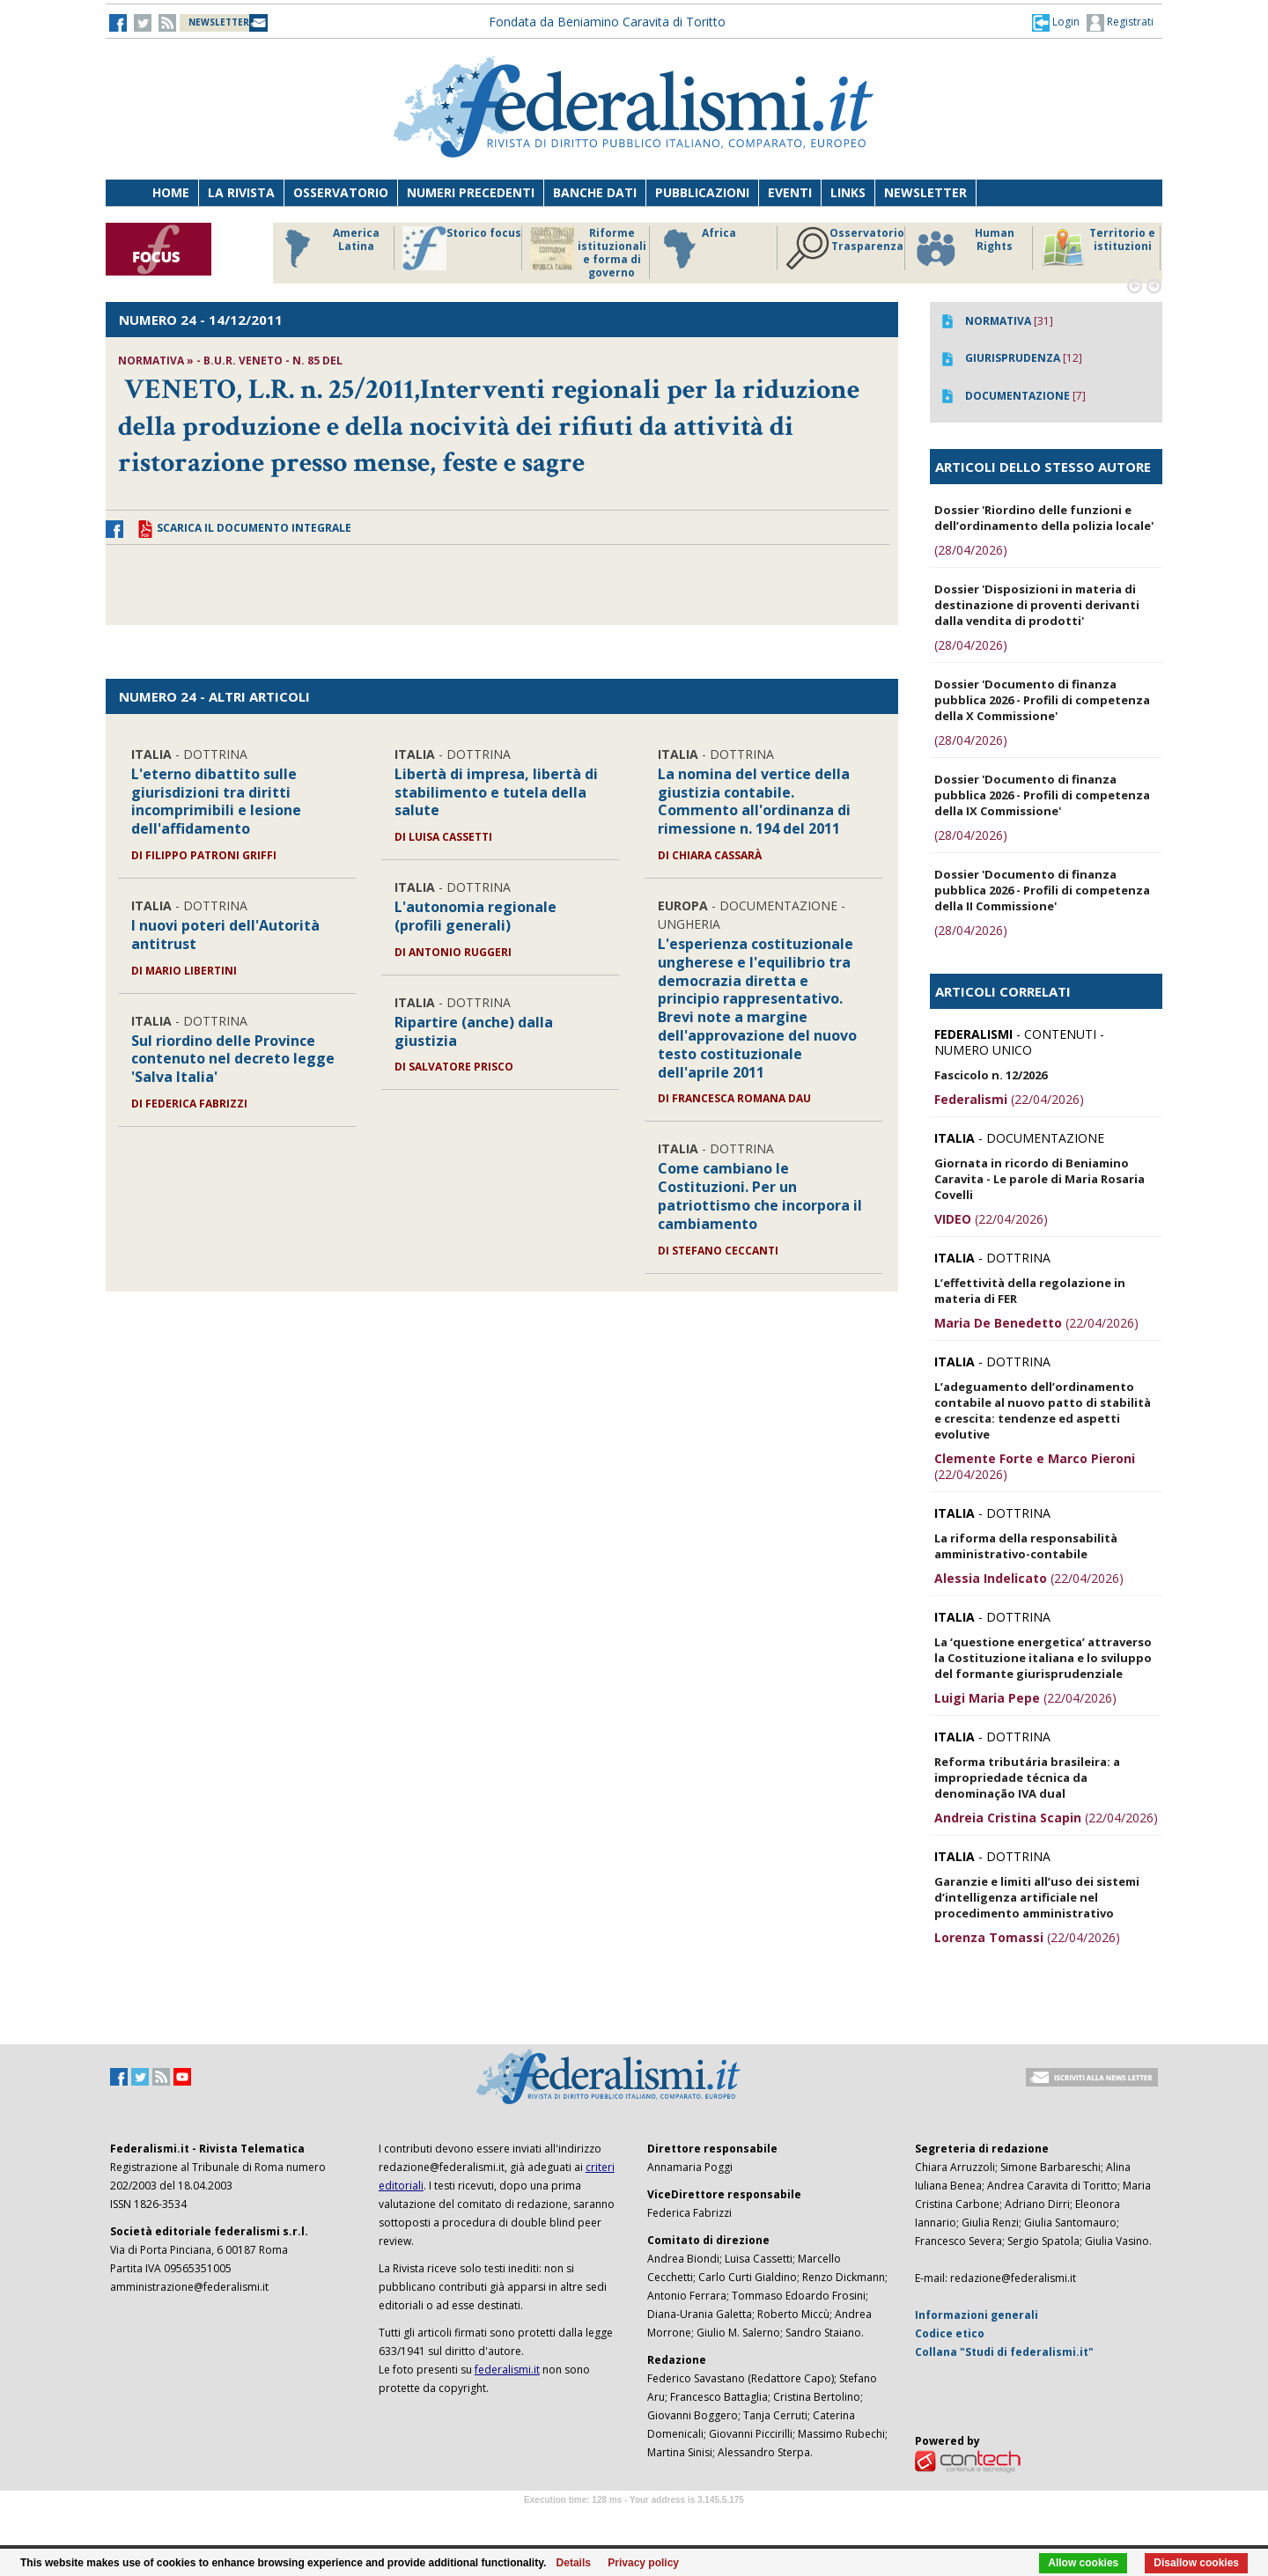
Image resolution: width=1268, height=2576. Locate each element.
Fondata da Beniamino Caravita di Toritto (607, 21)
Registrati (1120, 23)
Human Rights (963, 248)
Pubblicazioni (702, 192)
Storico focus (461, 248)
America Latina (327, 248)
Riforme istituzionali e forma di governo (588, 252)
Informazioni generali (976, 2314)
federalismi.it (507, 2369)
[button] (1055, 22)
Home (170, 192)
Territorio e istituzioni (1098, 248)
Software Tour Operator (634, 2520)
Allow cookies (1083, 2563)
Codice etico (949, 2333)
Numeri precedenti (470, 192)
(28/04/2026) (970, 549)
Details (574, 2563)
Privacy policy (643, 2563)
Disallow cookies (1196, 2563)
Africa (697, 248)
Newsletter (925, 192)
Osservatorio (340, 192)
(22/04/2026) (1009, 1099)
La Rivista (241, 192)
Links (848, 192)
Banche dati (595, 192)
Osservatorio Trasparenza (844, 248)
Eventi (790, 192)
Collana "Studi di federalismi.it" (1004, 2351)
